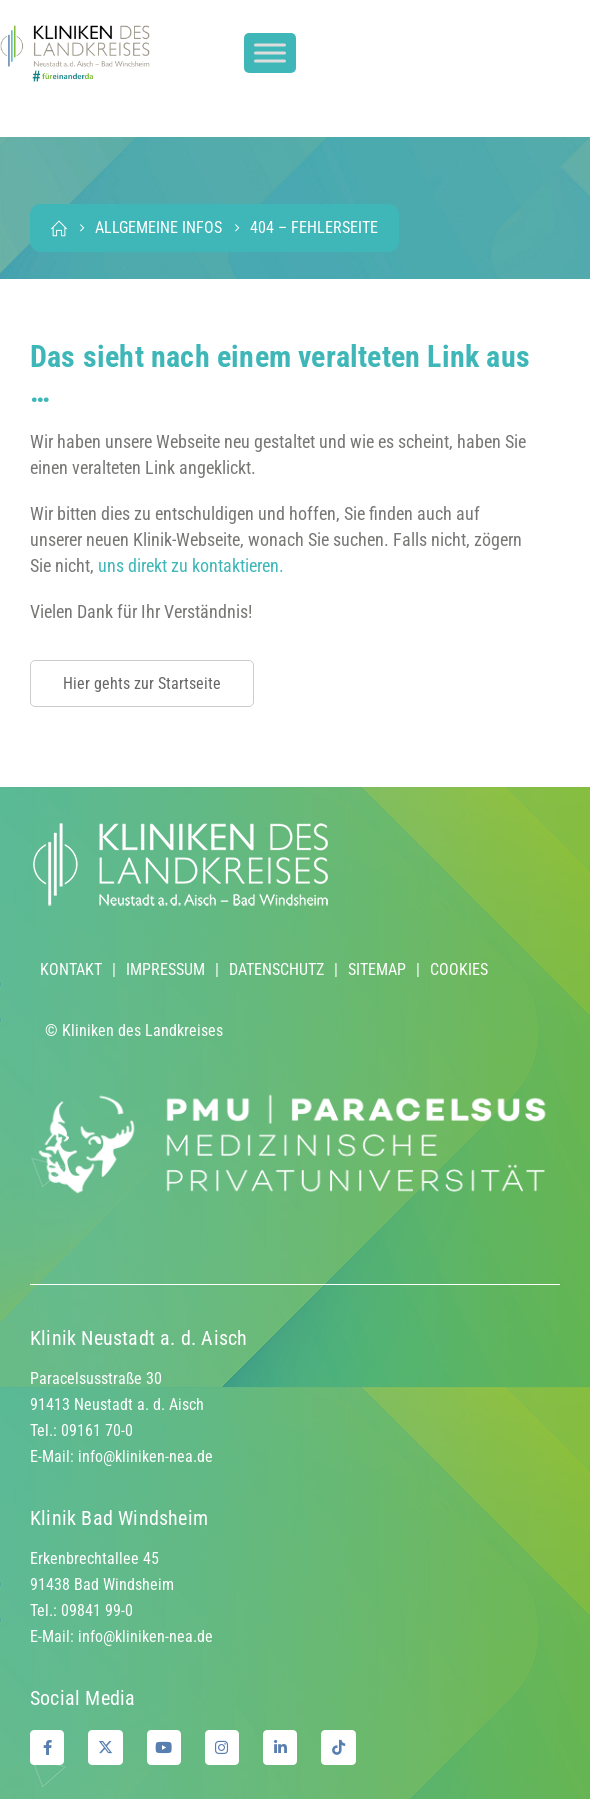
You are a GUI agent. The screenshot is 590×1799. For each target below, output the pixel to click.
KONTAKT (71, 969)
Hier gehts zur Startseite (142, 683)
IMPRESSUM (165, 969)
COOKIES (459, 969)
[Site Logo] (75, 53)
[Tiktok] (338, 1747)
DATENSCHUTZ (276, 969)
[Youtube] (164, 1747)
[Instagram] (222, 1747)
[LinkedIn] (280, 1747)
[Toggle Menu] (270, 53)
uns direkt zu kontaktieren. (191, 565)
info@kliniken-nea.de (145, 1456)
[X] (105, 1747)
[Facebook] (47, 1747)
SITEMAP (377, 969)
